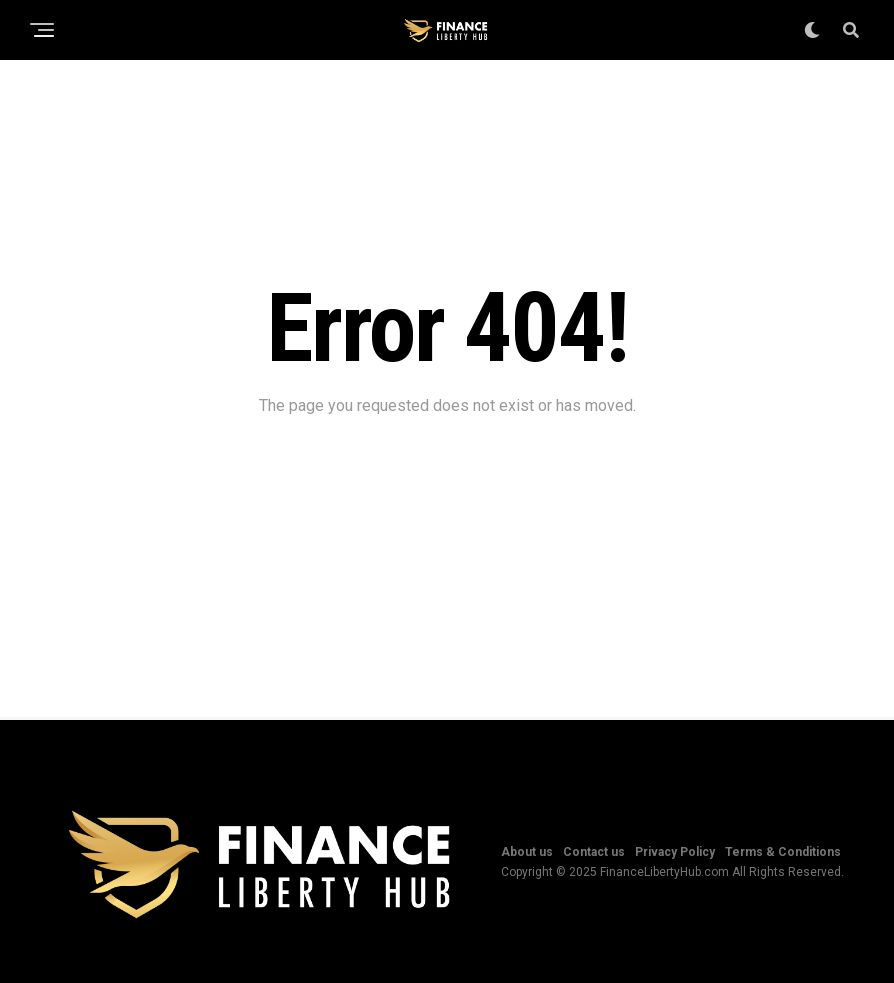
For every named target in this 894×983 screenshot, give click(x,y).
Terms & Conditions (783, 852)
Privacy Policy (675, 852)
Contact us (594, 852)
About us (527, 852)
